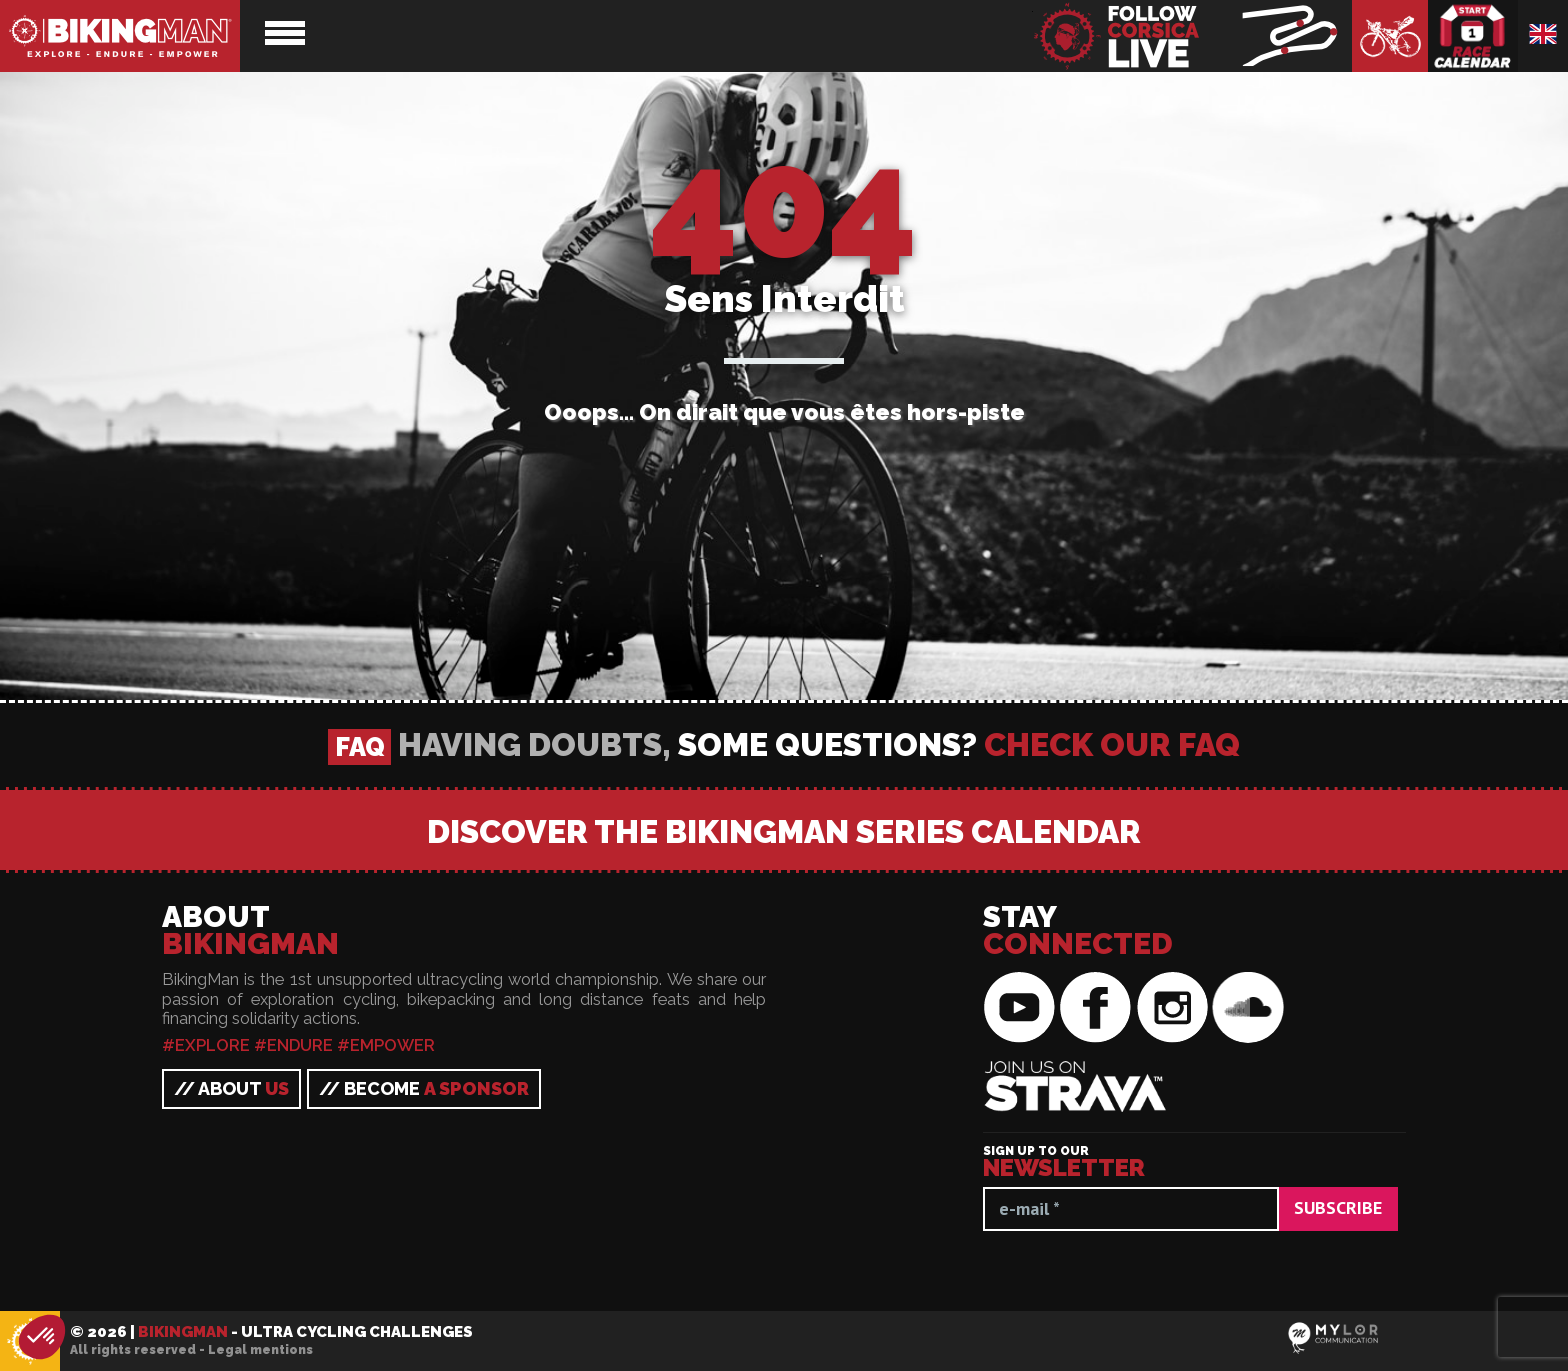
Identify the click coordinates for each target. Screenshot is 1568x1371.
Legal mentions (260, 1350)
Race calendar (1473, 36)
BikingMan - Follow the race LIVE (1192, 36)
